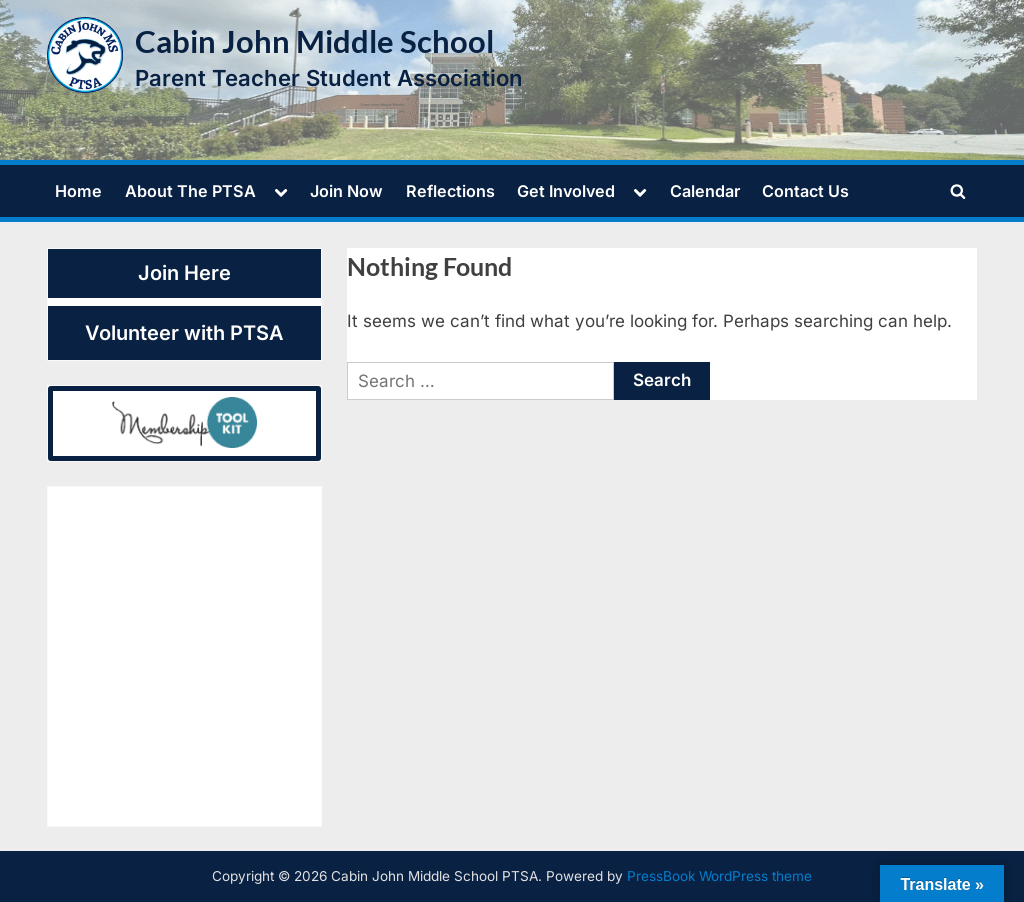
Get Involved (566, 191)
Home (78, 191)
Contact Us (805, 191)
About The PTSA (190, 191)
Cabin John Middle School (314, 41)
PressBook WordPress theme (719, 876)
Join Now (346, 191)
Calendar (705, 191)
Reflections (450, 191)
